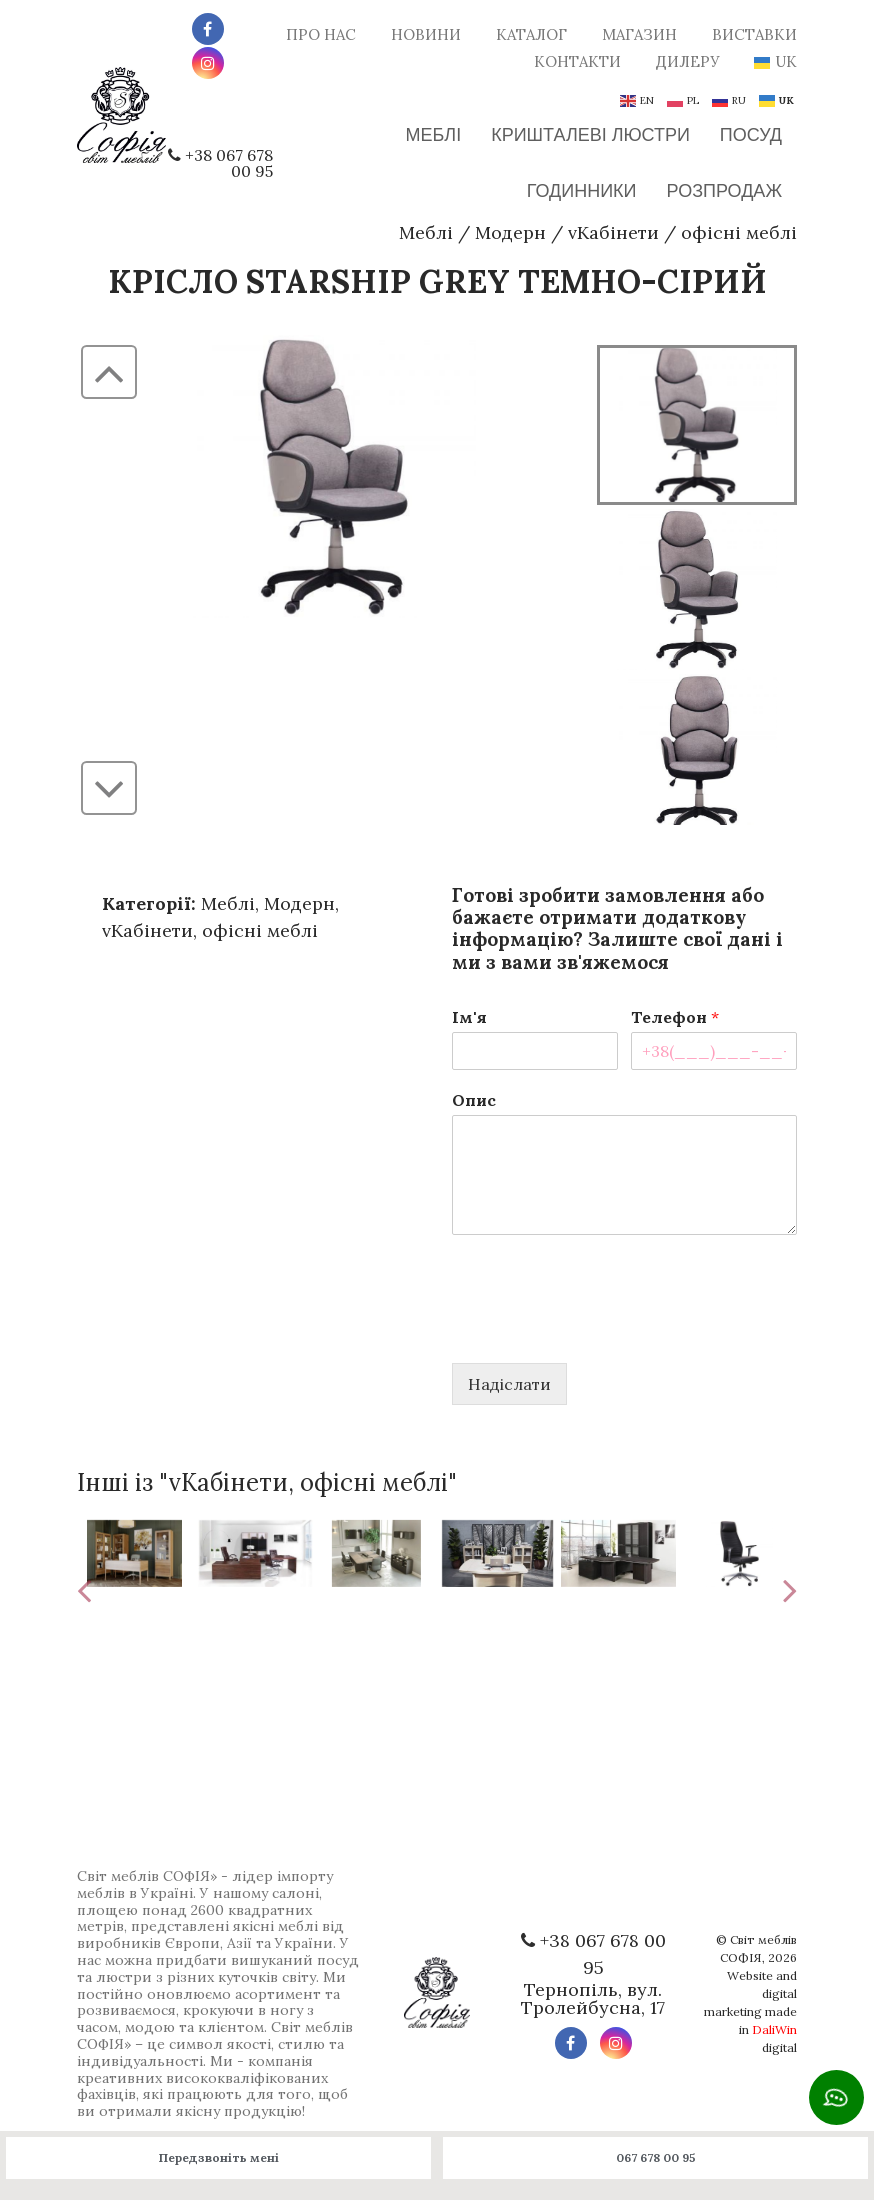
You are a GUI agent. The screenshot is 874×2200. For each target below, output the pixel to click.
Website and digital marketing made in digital (750, 2011)
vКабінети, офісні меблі (210, 930)
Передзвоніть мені (219, 2157)
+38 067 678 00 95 (229, 163)
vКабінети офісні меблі (682, 232)
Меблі (426, 232)
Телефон (675, 1017)
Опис (474, 1100)
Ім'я (469, 1017)
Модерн (510, 232)
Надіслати (509, 1384)
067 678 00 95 (656, 2157)
